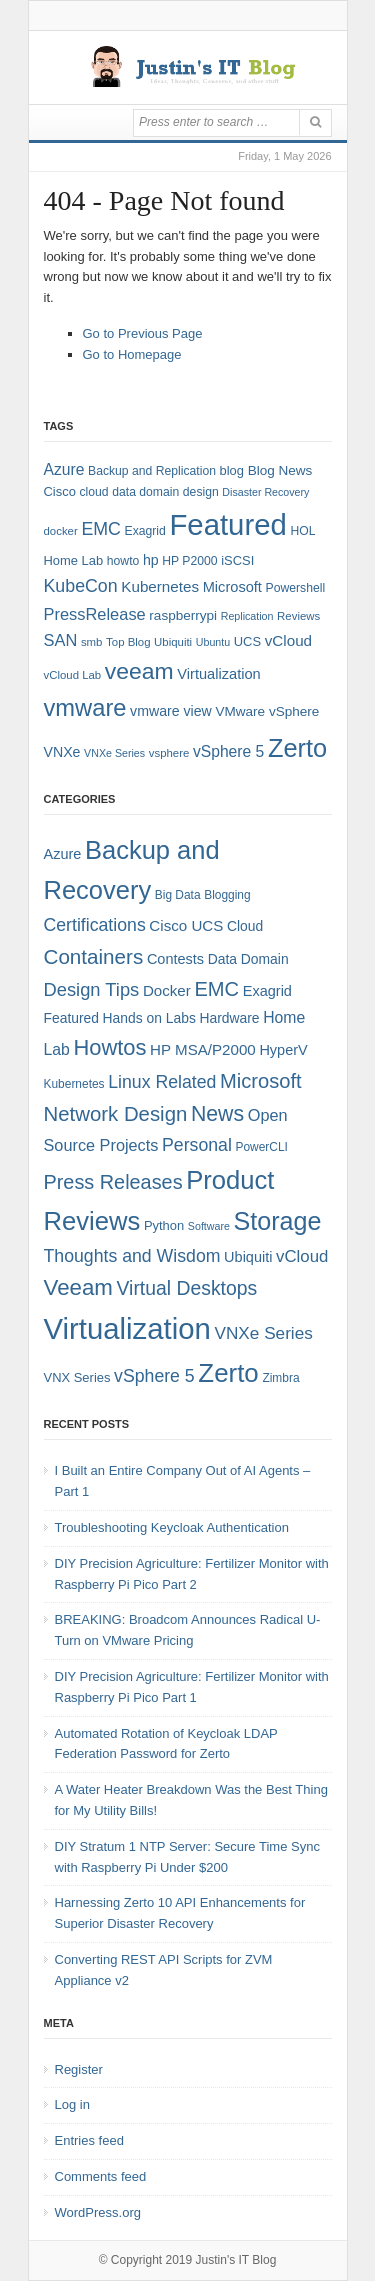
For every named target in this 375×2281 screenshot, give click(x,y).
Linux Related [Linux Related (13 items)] (162, 1082)
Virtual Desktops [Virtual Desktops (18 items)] (187, 1288)
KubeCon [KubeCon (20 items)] (81, 586)
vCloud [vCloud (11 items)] (302, 1256)
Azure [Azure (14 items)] (64, 469)
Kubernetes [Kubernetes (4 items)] (74, 1084)
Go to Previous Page (143, 333)
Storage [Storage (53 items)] (278, 1221)
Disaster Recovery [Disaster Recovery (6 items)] (265, 492)
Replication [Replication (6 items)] (247, 616)
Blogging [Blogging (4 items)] (227, 895)
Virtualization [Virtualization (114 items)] (127, 1328)
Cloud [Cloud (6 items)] (245, 926)
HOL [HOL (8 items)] (302, 531)
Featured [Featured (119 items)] (227, 524)
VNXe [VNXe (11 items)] (62, 752)
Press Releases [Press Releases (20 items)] (113, 1182)
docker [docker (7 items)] (61, 531)
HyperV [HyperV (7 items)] (283, 1050)
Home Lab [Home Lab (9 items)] (74, 560)
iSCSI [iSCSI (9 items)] (237, 560)
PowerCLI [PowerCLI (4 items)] (262, 1147)
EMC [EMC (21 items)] (216, 989)
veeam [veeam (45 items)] (139, 671)
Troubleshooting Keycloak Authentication (172, 1527)
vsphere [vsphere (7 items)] (169, 753)
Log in (72, 2104)
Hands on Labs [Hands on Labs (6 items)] (149, 1018)
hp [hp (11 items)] (151, 560)
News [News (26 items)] (217, 1114)
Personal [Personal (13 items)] (197, 1145)
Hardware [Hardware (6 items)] (229, 1018)
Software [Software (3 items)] (209, 1226)
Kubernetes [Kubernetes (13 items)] (160, 586)
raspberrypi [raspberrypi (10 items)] (183, 615)
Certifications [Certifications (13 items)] (95, 925)
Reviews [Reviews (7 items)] (298, 616)
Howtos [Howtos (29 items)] (109, 1047)
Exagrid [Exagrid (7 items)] (267, 991)
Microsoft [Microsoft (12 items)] (232, 587)
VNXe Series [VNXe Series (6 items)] (114, 753)
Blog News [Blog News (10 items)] (280, 470)
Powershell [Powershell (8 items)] (296, 588)
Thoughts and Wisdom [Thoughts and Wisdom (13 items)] (132, 1256)
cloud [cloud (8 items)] (93, 492)
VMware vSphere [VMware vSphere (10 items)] (267, 711)
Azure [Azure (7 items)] (63, 854)
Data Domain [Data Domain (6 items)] (248, 959)
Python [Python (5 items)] (164, 1225)
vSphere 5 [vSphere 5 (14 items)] (228, 751)
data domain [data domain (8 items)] (145, 492)
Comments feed (101, 2176)
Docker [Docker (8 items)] (167, 990)
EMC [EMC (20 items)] (101, 529)
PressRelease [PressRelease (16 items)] (95, 614)
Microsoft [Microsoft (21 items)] (261, 1081)
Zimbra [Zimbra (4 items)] (280, 1378)
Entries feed (89, 2140)
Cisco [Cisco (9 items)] (60, 491)
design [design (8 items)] (201, 492)
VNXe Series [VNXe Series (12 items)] (264, 1333)
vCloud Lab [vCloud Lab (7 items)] (73, 675)
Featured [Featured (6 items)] (71, 1018)
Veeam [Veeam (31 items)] (78, 1287)
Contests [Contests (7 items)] (175, 959)
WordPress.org (98, 2212)
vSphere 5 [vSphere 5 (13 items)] (154, 1376)
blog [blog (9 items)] (232, 470)
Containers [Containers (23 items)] (94, 956)
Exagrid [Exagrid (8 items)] (145, 531)
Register (79, 2069)
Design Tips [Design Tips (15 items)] (92, 989)
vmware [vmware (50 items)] (85, 708)
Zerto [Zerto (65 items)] (297, 748)
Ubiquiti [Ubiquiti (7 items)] (173, 642)
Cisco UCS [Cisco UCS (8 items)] (186, 925)
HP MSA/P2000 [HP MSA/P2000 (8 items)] (203, 1049)
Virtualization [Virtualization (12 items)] (218, 674)
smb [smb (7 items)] (92, 642)
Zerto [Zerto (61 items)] (228, 1373)
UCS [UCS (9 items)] (247, 641)
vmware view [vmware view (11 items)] (171, 711)
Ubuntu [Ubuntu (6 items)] (213, 642)
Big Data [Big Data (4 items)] (178, 895)
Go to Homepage (132, 354)
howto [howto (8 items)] (123, 561)
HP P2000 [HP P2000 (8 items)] (189, 561)
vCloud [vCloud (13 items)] (288, 640)
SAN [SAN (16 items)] (61, 640)
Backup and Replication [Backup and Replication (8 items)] (152, 471)
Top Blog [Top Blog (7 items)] (128, 642)
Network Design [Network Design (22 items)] (116, 1114)
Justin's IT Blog (236, 2260)
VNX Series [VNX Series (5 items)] (77, 1377)
